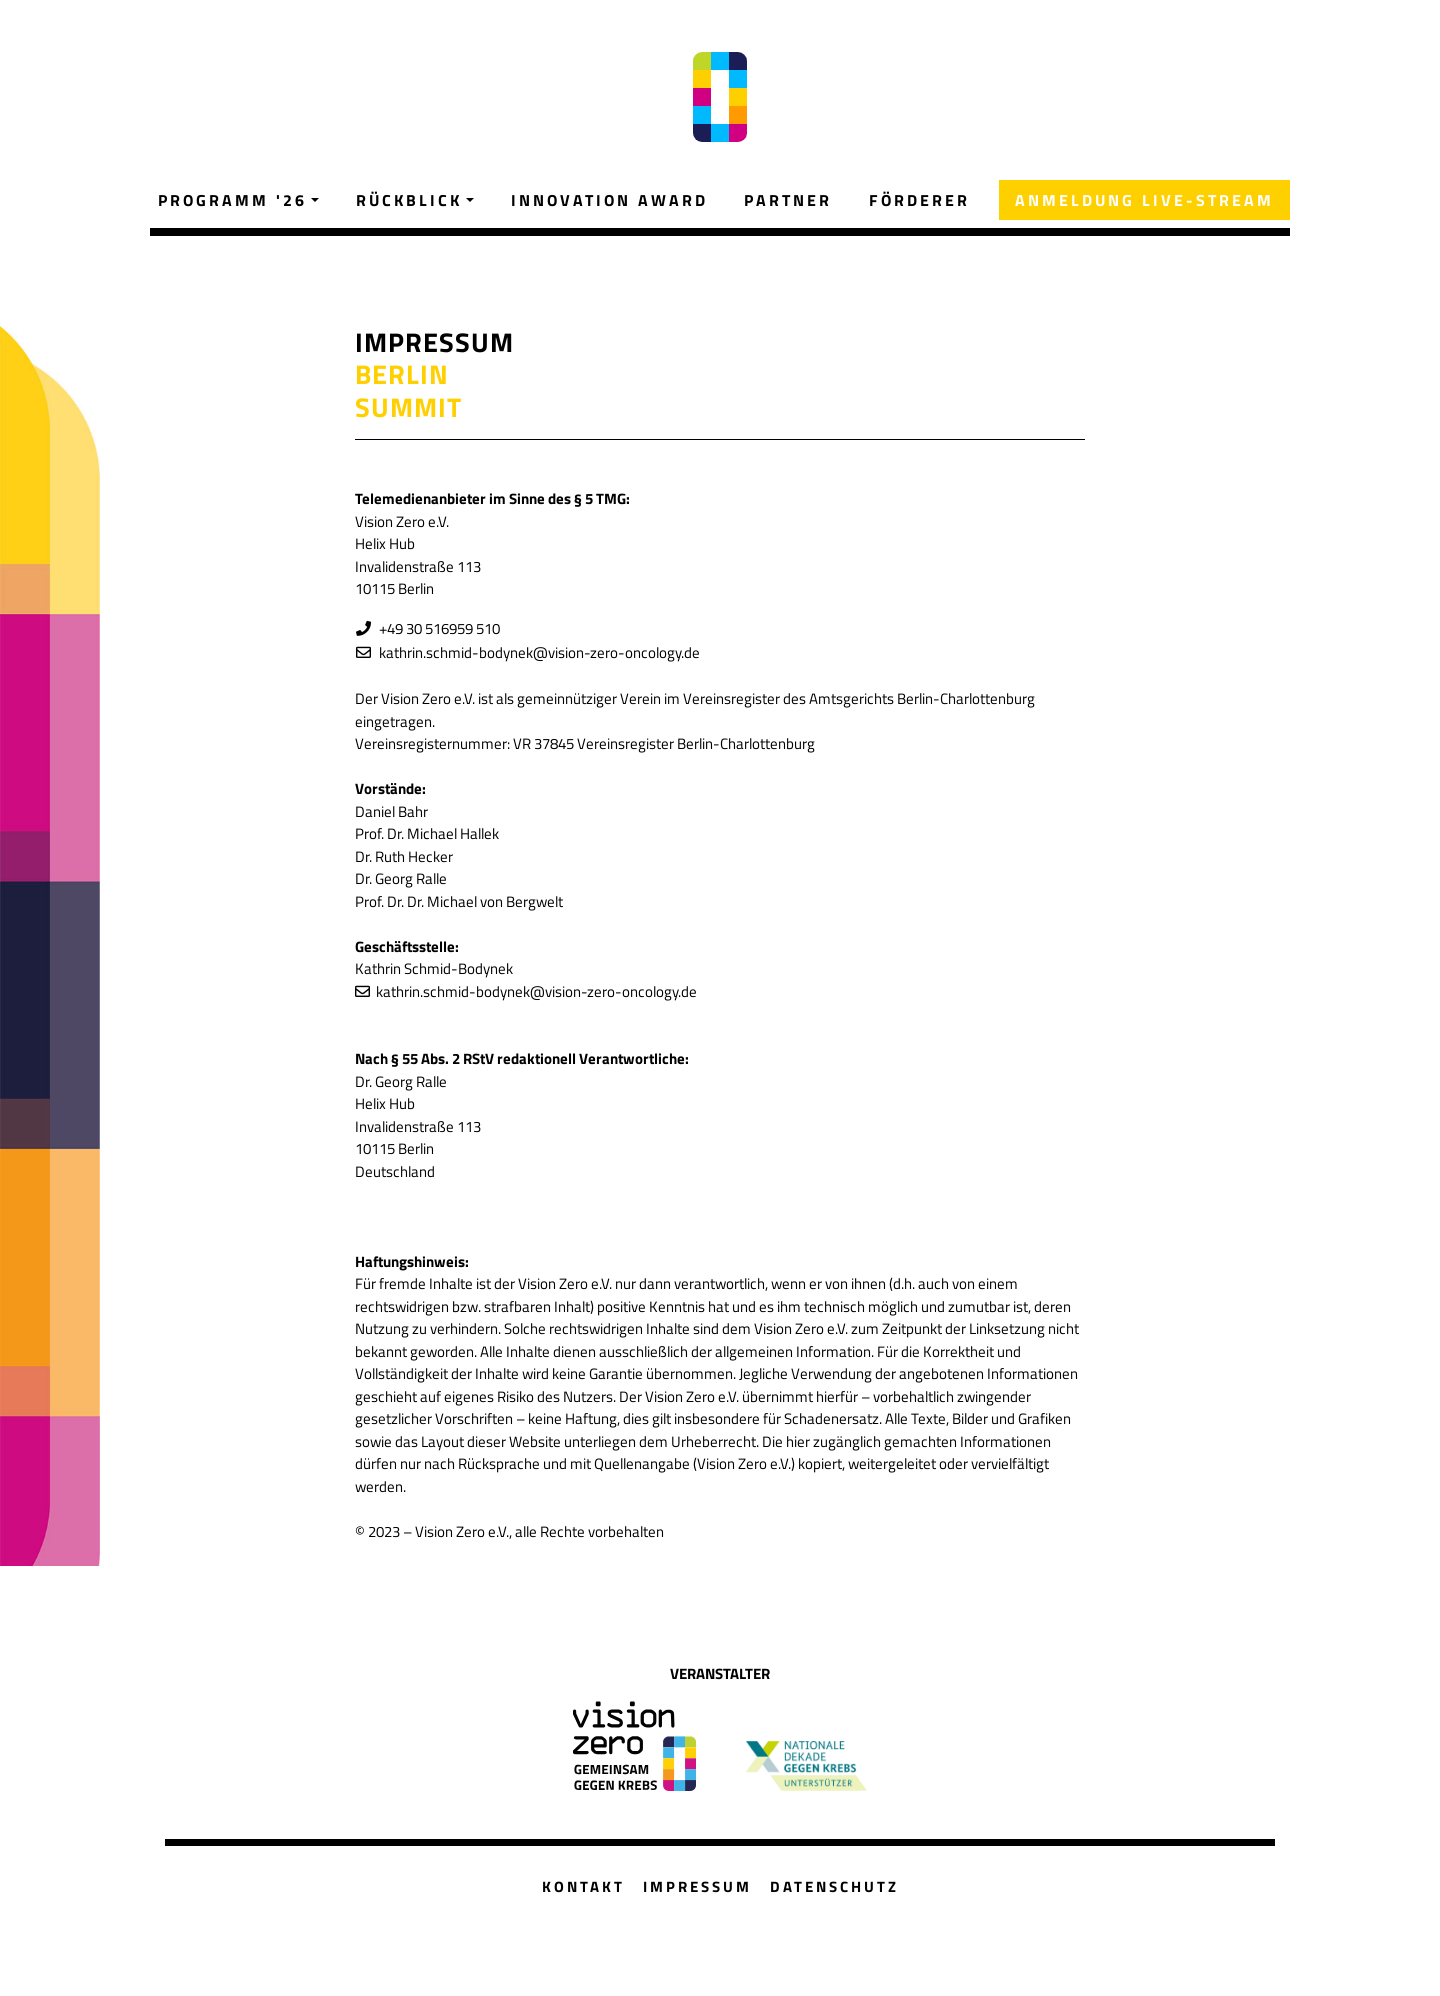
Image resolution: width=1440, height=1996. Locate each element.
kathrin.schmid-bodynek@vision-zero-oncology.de (536, 652)
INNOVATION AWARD (609, 200)
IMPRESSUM (697, 1886)
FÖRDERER (919, 200)
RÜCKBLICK (409, 200)
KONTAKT (583, 1886)
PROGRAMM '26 (232, 200)
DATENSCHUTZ (834, 1886)
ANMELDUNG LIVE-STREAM (1144, 200)
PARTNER (788, 200)
